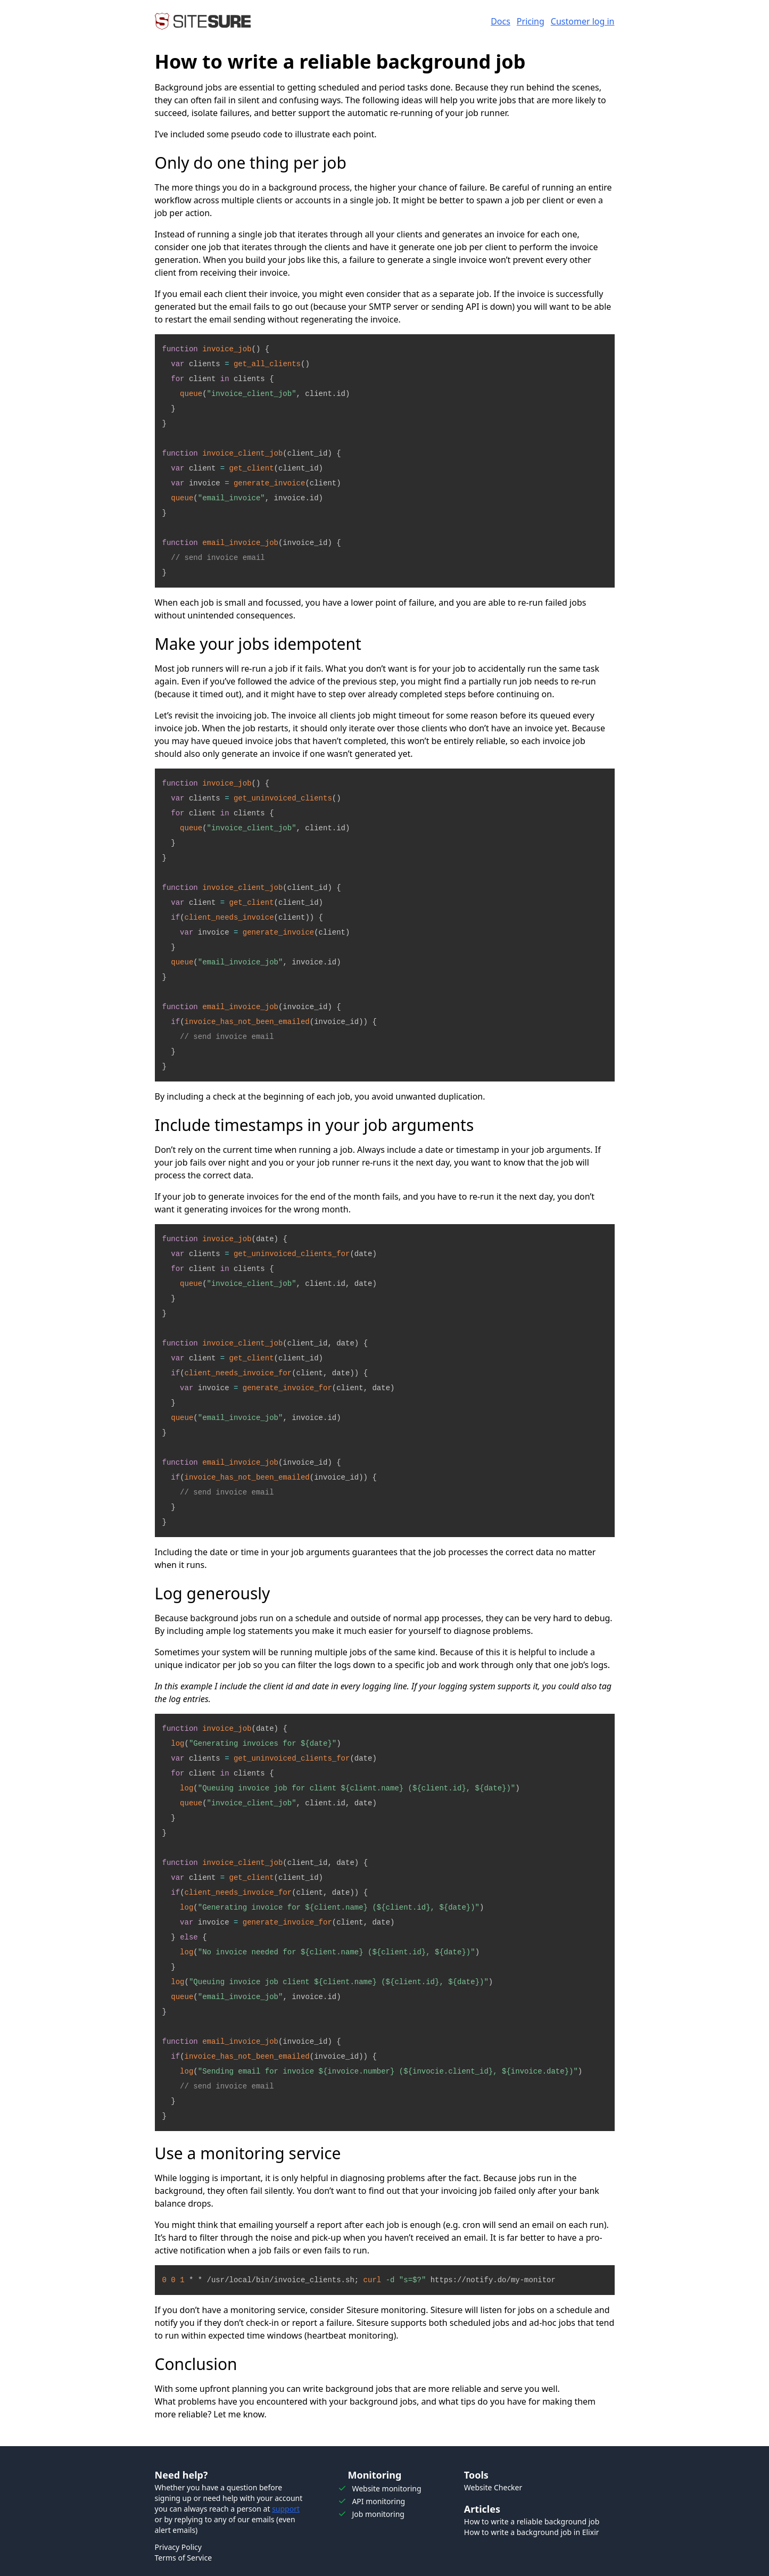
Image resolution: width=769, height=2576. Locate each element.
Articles (482, 2509)
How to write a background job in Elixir (531, 2532)
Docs (500, 21)
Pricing (530, 21)
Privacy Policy (178, 2547)
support (286, 2509)
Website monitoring (386, 2488)
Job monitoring (378, 2514)
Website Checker (493, 2487)
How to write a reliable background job (532, 2521)
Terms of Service (183, 2558)
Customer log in (583, 21)
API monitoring (378, 2501)
